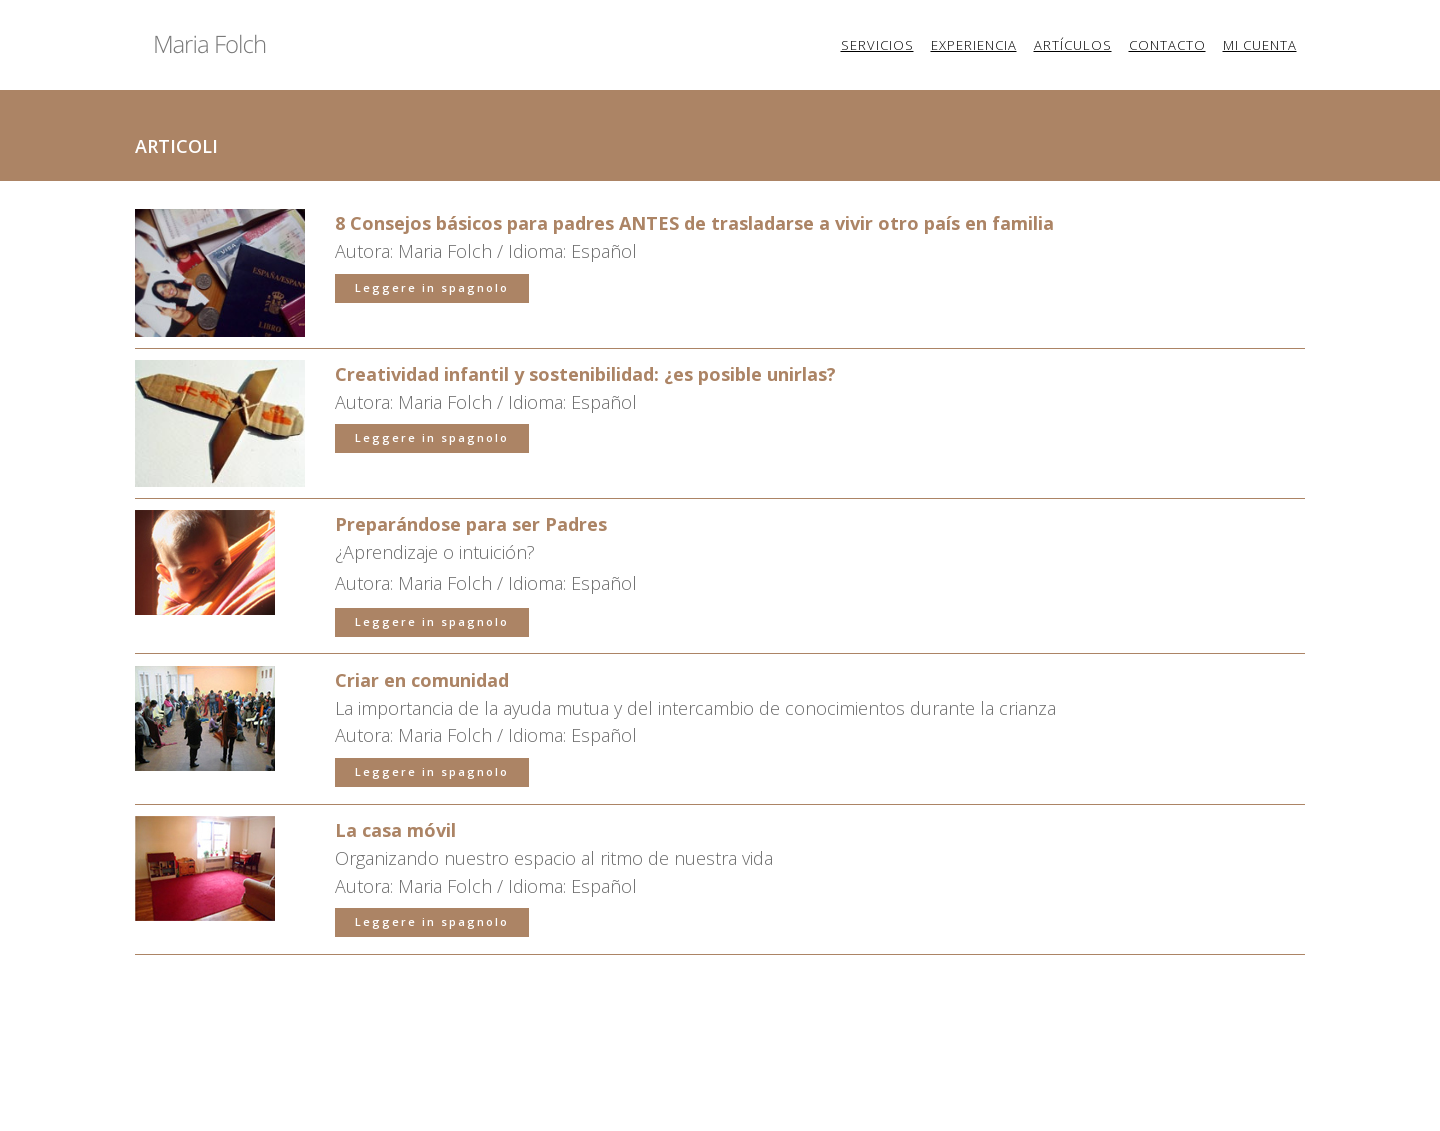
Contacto (1167, 45)
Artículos (1073, 45)
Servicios (877, 45)
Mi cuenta (1260, 45)
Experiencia (974, 45)
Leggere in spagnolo (432, 369)
